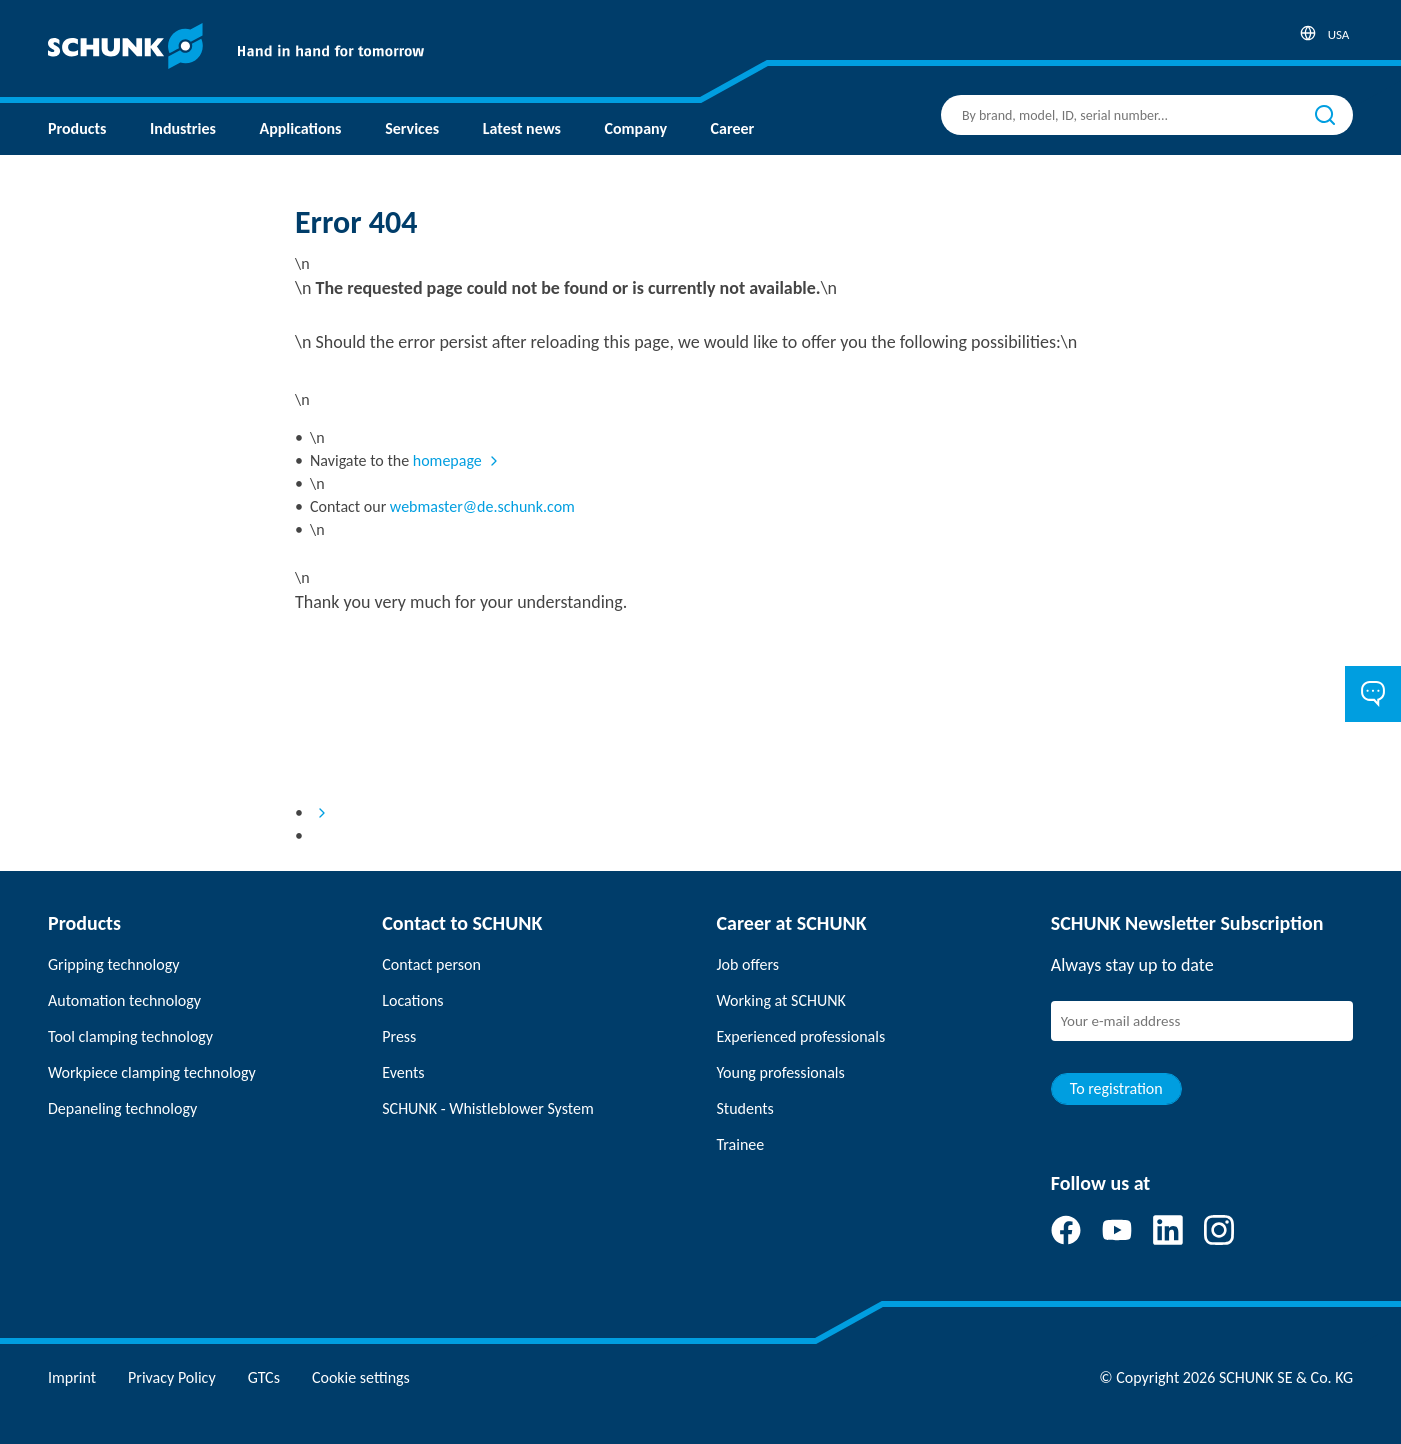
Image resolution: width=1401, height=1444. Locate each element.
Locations (412, 1000)
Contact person (431, 964)
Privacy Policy (172, 1377)
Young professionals (781, 1072)
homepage (447, 460)
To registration (1116, 1088)
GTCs (264, 1377)
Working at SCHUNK (781, 1000)
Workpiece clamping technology (152, 1072)
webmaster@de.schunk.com (482, 506)
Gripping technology (113, 964)
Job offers (748, 964)
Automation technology (124, 1000)
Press (399, 1036)
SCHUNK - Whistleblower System (487, 1108)
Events (403, 1072)
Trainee (741, 1144)
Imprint (72, 1377)
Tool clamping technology (130, 1036)
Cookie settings (361, 1377)
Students (745, 1108)
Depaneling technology (122, 1108)
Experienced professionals (801, 1036)
